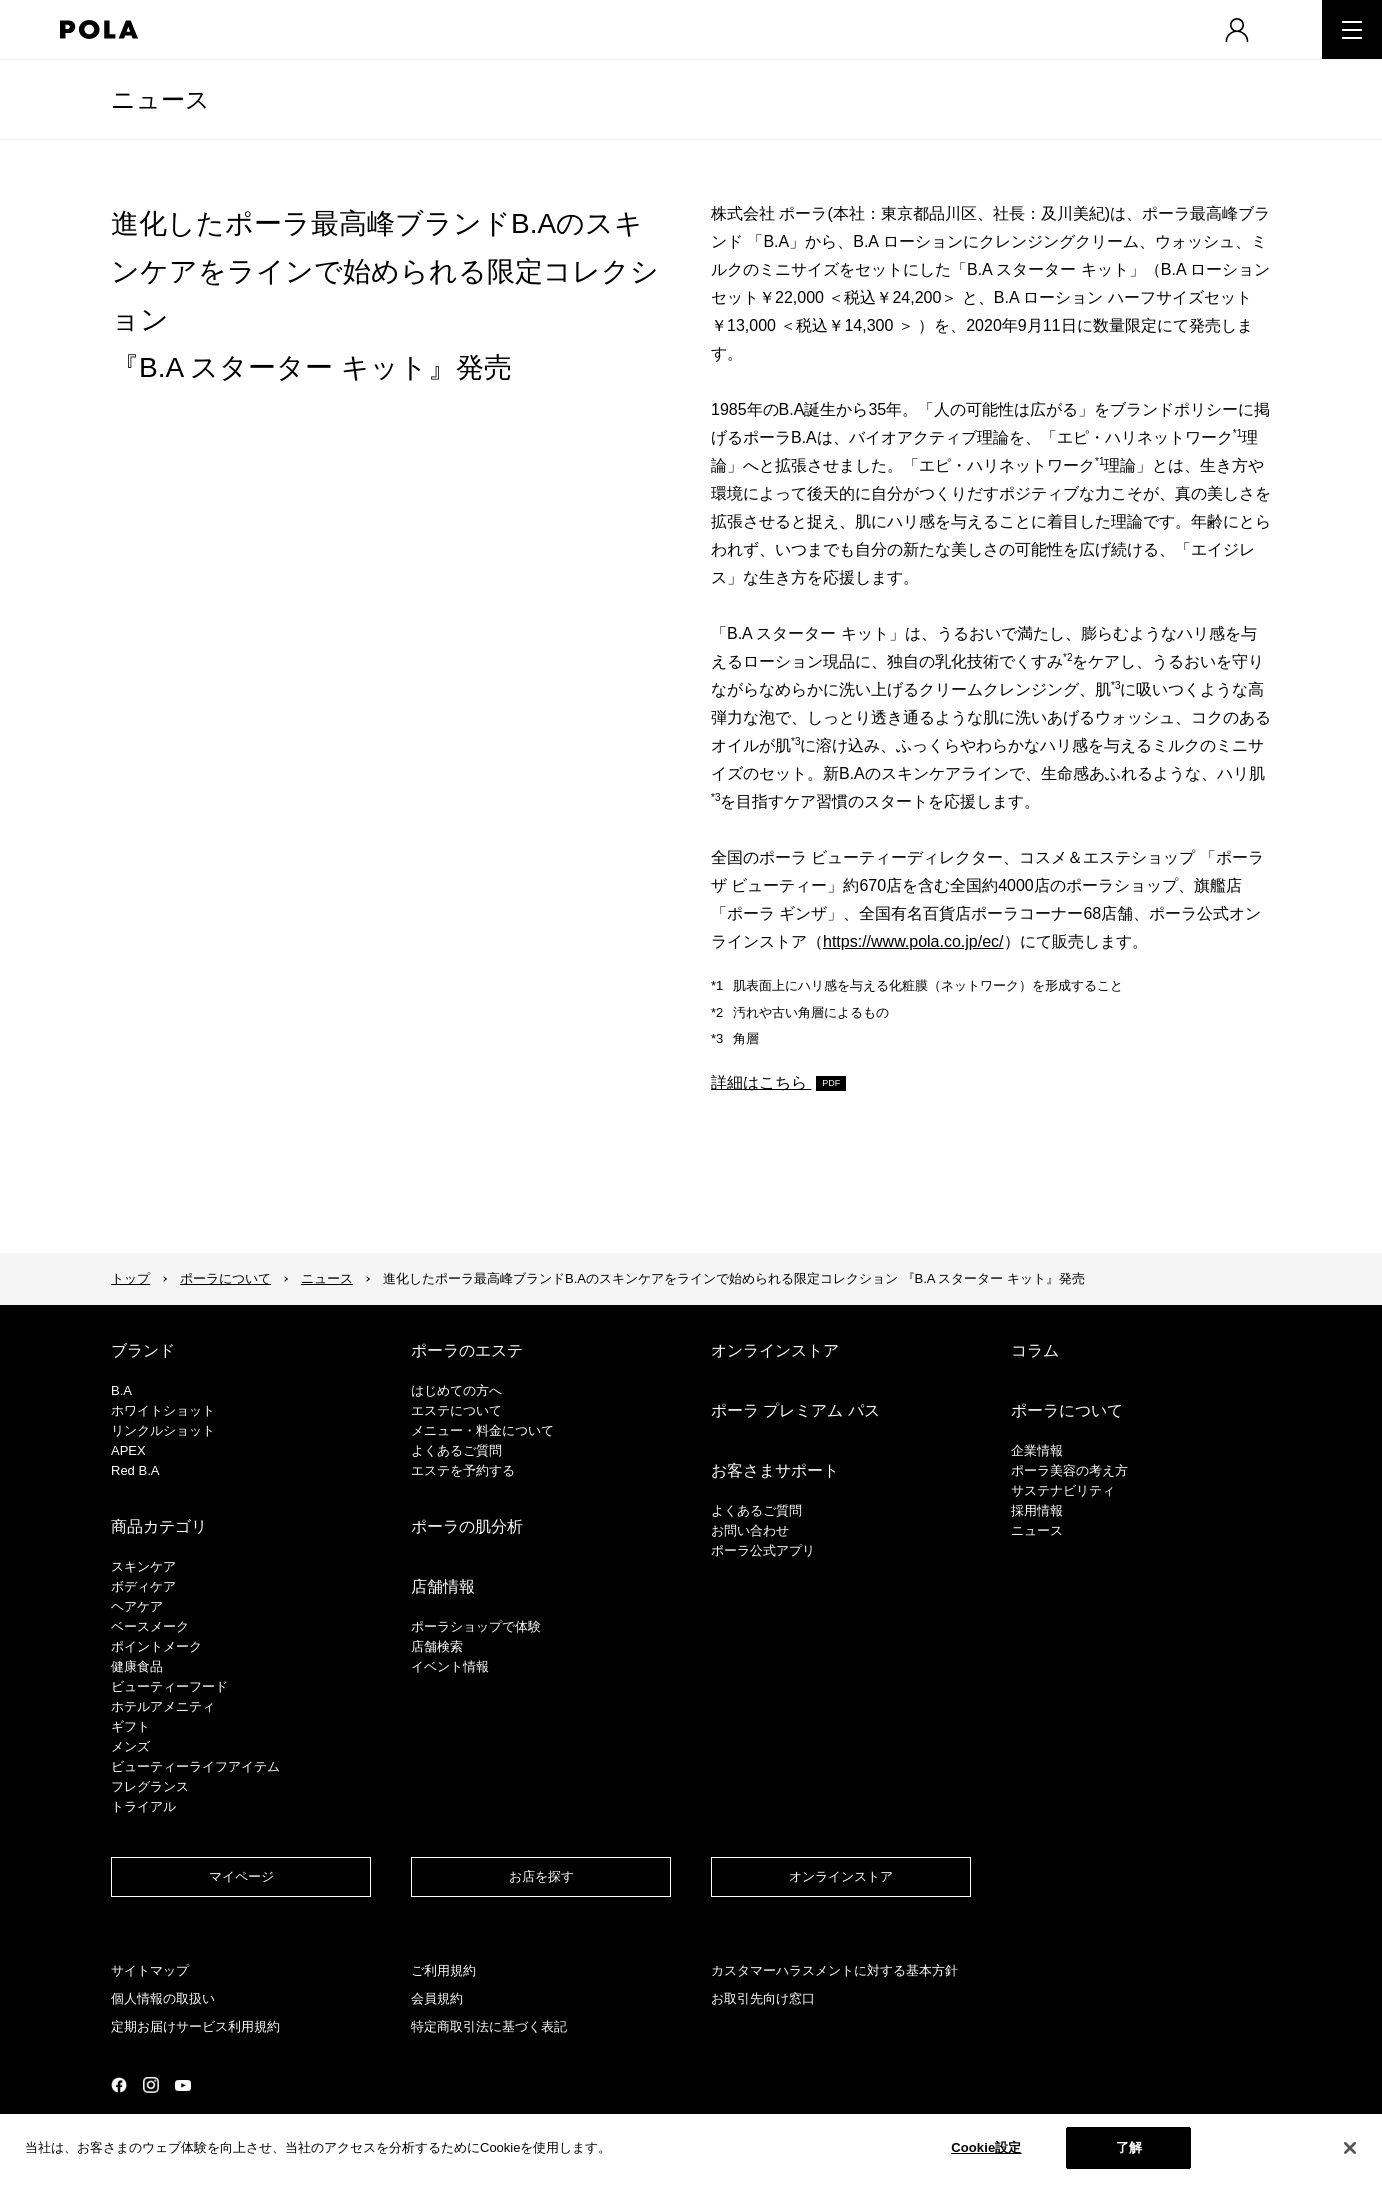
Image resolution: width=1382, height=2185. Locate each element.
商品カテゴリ (159, 1526)
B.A (121, 1390)
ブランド (143, 1350)
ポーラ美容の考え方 (1069, 1470)
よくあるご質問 (456, 1450)
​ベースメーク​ (150, 1626)
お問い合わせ (750, 1530)
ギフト (130, 1726)
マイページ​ (241, 1876)
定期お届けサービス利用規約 (195, 2026)
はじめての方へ (456, 1390)
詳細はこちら (761, 1082)
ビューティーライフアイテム (195, 1766)
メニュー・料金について (482, 1430)
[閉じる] (1350, 2148)
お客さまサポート (775, 1470)
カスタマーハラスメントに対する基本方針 (834, 1970)
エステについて (456, 1410)
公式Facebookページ (119, 2085)
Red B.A (135, 1470)
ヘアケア (137, 1606)
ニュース (160, 99)
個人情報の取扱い (163, 1998)
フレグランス (150, 1786)
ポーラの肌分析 (467, 1526)
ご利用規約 (443, 1970)
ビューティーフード (169, 1686)
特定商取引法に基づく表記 (489, 2026)
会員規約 (437, 1998)
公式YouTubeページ (183, 2085)
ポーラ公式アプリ (763, 1550)
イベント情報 (450, 1666)
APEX (128, 1450)
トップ (130, 1278)
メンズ (130, 1746)
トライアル (143, 1806)
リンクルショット (163, 1430)
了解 (1129, 2147)
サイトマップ (150, 1970)
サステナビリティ (1063, 1490)
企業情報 (1037, 1450)
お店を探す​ (541, 1876)
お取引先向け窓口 (763, 1998)
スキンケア (143, 1566)
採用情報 (1037, 1510)
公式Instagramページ (151, 2085)
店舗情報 (443, 1586)
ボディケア (143, 1586)
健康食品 (137, 1666)
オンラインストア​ (841, 1876)
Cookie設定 (986, 2147)
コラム (1035, 1350)
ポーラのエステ (467, 1350)
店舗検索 (437, 1646)
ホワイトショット (163, 1410)
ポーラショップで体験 (476, 1626)
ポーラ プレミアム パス (795, 1410)
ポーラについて (225, 1278)
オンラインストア (775, 1350)
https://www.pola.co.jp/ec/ (913, 941)
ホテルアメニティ (163, 1706)
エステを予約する (463, 1470)
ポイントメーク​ (156, 1646)
